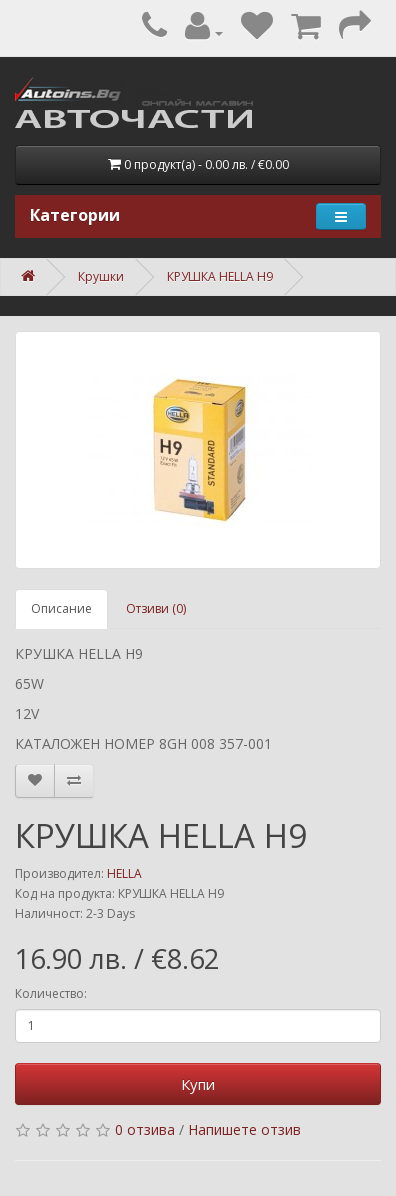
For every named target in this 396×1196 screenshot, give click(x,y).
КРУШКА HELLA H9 (220, 276)
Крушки (101, 276)
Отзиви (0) (156, 608)
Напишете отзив (244, 1129)
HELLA (124, 873)
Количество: (51, 993)
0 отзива (145, 1129)
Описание (61, 608)
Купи (198, 1084)
